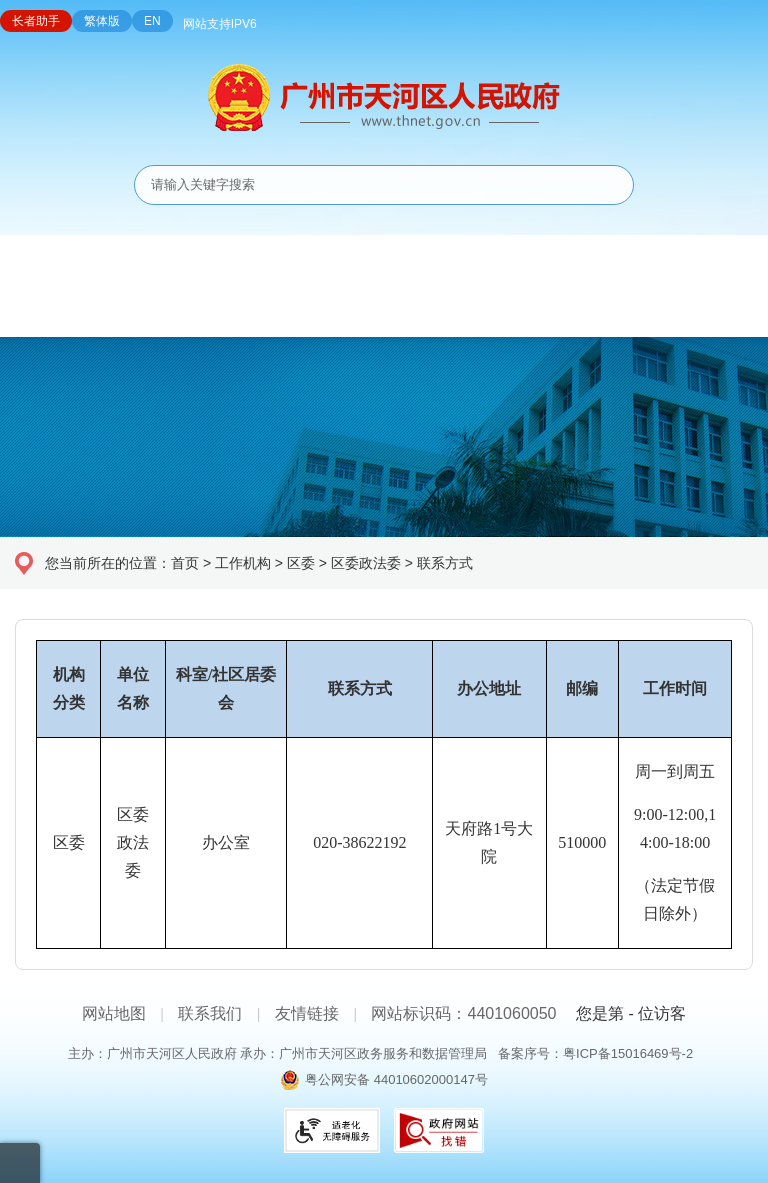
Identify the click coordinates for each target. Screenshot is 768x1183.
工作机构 (243, 563)
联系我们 (210, 1013)
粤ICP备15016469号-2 (628, 1053)
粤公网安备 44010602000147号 (396, 1079)
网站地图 (114, 1013)
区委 (301, 563)
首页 (185, 563)
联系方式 (445, 563)
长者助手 (36, 21)
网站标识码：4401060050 (463, 1013)
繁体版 (102, 21)
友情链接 (307, 1013)
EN (152, 21)
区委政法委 (366, 563)
